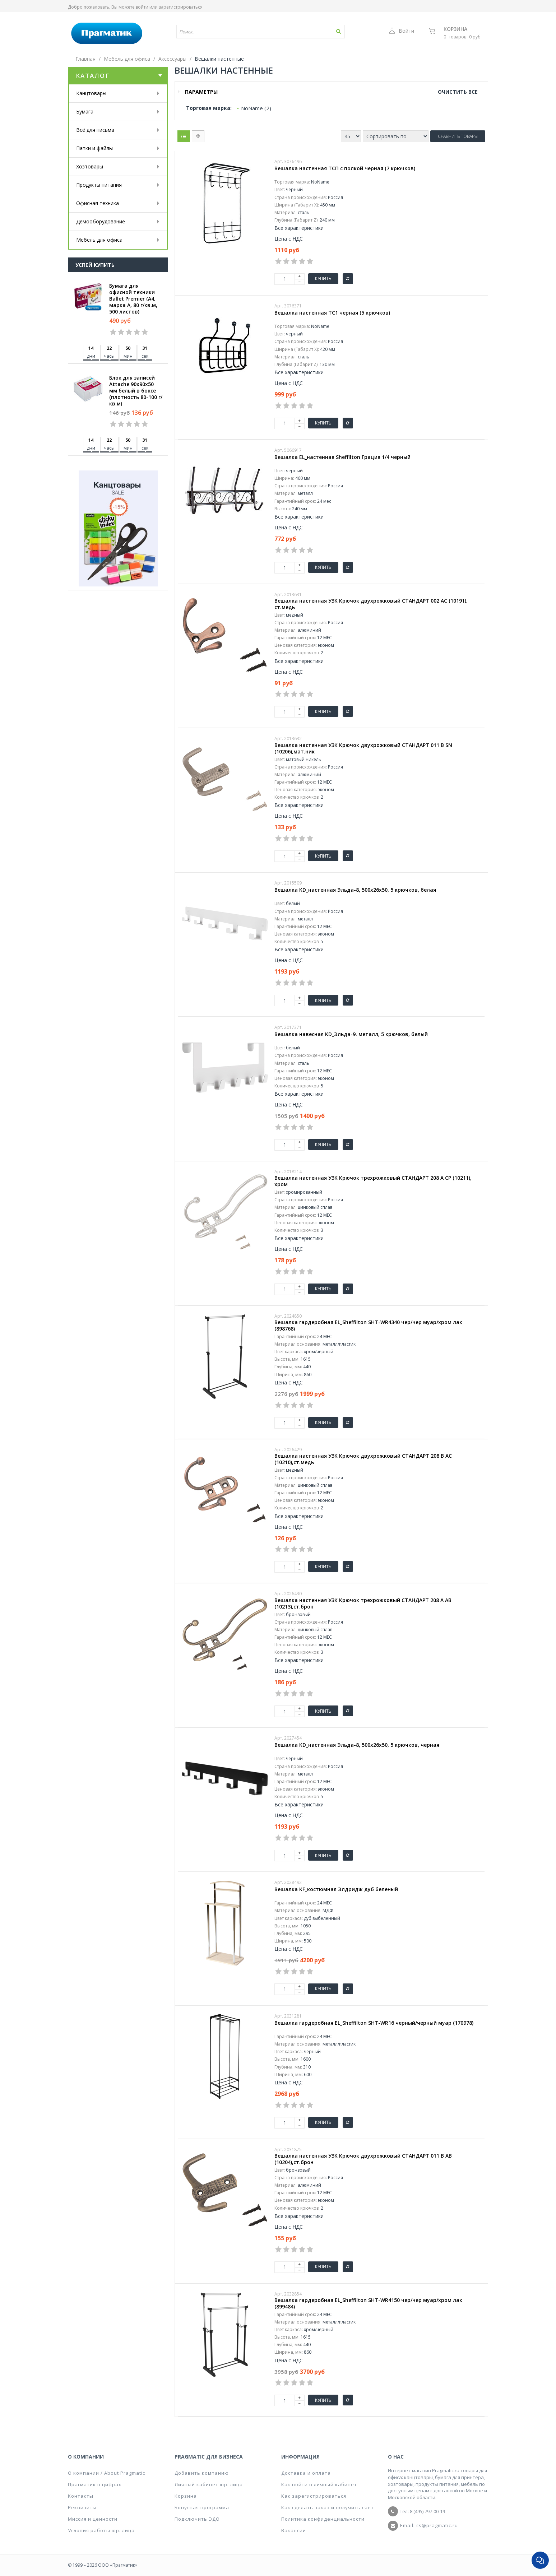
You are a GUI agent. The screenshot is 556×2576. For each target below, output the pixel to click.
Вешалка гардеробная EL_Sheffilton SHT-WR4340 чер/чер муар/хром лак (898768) (368, 1325)
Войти (401, 30)
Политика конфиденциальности (323, 2519)
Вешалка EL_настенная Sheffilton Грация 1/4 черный (342, 457)
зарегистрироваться (181, 7)
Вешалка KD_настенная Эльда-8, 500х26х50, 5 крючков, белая (355, 890)
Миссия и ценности (92, 2519)
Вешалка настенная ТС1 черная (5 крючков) (332, 313)
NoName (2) (256, 108)
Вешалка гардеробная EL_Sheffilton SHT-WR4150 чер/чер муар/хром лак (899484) (368, 2303)
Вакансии (293, 2530)
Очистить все (458, 91)
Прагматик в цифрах (94, 2484)
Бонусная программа (202, 2507)
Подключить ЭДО (197, 2519)
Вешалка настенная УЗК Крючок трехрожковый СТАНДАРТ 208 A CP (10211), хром (373, 1181)
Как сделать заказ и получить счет (327, 2507)
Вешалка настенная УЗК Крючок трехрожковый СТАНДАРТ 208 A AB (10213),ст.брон (362, 1603)
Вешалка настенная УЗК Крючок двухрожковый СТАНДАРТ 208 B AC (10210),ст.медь (363, 1459)
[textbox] (239, 31)
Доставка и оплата (306, 2473)
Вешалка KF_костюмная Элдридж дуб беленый (336, 1889)
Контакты (80, 2496)
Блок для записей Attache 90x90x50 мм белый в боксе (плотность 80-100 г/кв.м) (135, 391)
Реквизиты (82, 2507)
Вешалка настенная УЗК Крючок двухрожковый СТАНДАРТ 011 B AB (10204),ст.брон (363, 2159)
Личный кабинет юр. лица (209, 2484)
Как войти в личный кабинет (319, 2484)
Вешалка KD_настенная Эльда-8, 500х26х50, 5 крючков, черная (356, 1745)
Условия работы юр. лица (101, 2530)
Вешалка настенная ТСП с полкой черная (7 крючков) (344, 168)
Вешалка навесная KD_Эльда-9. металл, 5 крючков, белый (351, 1034)
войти (142, 7)
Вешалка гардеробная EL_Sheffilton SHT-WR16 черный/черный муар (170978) (373, 2023)
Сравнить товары (458, 136)
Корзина (455, 28)
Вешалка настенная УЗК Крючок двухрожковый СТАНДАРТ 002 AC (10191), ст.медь (371, 604)
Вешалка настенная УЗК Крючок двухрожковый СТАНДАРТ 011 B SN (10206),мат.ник (363, 748)
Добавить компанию (202, 2473)
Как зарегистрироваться (313, 2496)
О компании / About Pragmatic (106, 2473)
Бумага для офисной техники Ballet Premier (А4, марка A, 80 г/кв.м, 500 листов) (133, 299)
